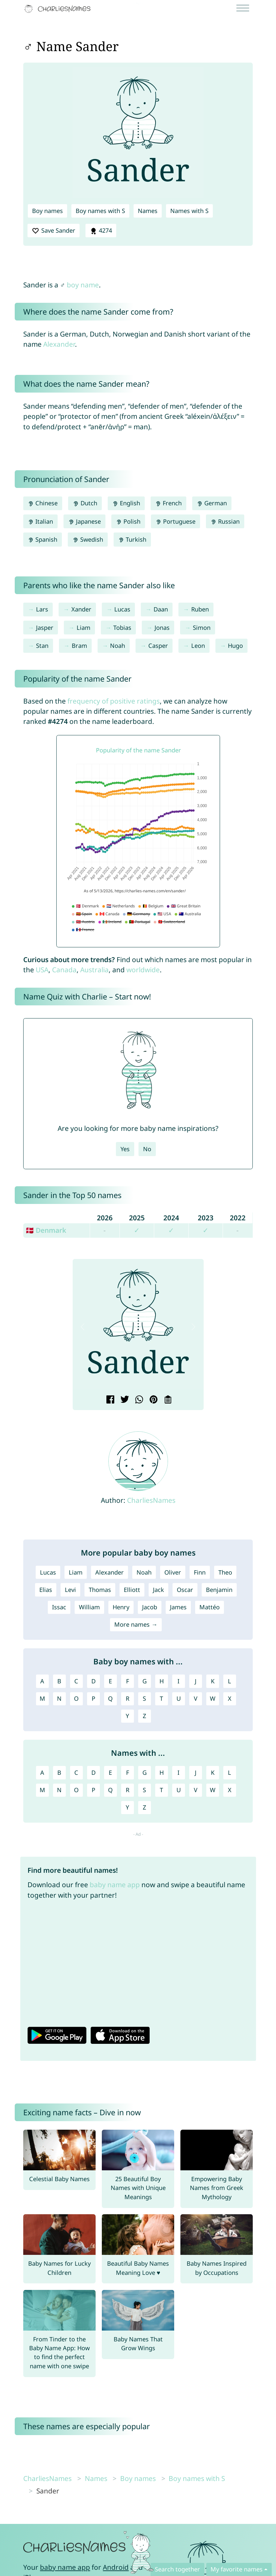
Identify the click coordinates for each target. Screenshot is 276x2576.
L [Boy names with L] (229, 1681)
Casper (158, 645)
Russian (225, 521)
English (126, 503)
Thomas (100, 1590)
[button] (83, 1326)
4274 (101, 230)
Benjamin (219, 1590)
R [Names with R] (127, 1790)
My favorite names (237, 2569)
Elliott (132, 1590)
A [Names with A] (42, 1772)
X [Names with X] (229, 1790)
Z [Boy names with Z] (144, 1716)
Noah (117, 645)
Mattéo (209, 1607)
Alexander (59, 344)
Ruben (200, 609)
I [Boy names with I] (178, 1681)
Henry (121, 1607)
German (212, 503)
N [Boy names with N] (59, 1698)
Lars (42, 609)
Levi (70, 1590)
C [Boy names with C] (76, 1681)
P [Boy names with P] (93, 1698)
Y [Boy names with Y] (127, 1716)
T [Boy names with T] (161, 1698)
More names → (135, 1624)
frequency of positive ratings (113, 701)
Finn (200, 1572)
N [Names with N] (59, 1790)
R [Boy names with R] (127, 1698)
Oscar (185, 1590)
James (178, 1607)
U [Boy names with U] (178, 1698)
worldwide (143, 969)
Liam (83, 627)
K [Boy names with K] (212, 1681)
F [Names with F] (127, 1772)
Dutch (85, 503)
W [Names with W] (212, 1790)
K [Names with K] (212, 1772)
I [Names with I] (178, 1772)
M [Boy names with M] (42, 1698)
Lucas (122, 609)
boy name (83, 284)
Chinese (43, 503)
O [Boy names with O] (76, 1698)
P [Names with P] (93, 1790)
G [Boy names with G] (144, 1681)
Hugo (235, 645)
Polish (128, 521)
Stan (42, 645)
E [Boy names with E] (110, 1681)
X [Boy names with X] (229, 1698)
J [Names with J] (195, 1772)
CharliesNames (151, 1500)
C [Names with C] (76, 1772)
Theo (225, 1572)
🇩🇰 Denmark (46, 1230)
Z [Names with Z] (144, 1807)
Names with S (189, 211)
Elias (45, 1590)
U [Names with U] (178, 1790)
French (168, 503)
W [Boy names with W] (212, 1698)
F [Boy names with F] (127, 1681)
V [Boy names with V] (195, 1698)
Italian (40, 521)
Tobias (122, 627)
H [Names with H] (161, 1772)
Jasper (44, 627)
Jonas (162, 627)
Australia (94, 969)
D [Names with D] (93, 1772)
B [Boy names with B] (59, 1681)
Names (147, 211)
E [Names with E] (110, 1772)
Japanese (84, 521)
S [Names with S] (144, 1790)
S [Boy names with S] (144, 1698)
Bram (79, 645)
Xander (81, 609)
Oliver (172, 1572)
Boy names (47, 211)
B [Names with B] (59, 1772)
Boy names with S (100, 211)
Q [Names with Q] (110, 1790)
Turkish (132, 539)
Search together (177, 2569)
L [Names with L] (229, 1772)
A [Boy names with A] (42, 1681)
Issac (59, 1607)
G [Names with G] (144, 1772)
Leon (198, 645)
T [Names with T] (161, 1790)
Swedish (87, 539)
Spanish (42, 539)
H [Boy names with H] (161, 1681)
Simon (202, 627)
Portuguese (175, 521)
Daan (161, 609)
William (89, 1607)
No (147, 1149)
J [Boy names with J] (195, 1681)
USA (42, 969)
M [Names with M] (42, 1790)
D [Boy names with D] (93, 1681)
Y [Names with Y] (127, 1807)
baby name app (115, 1884)
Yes (125, 1149)
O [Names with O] (76, 1790)
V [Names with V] (195, 1790)
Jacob (149, 1607)
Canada (64, 969)
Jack (158, 1590)
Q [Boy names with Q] (110, 1698)
